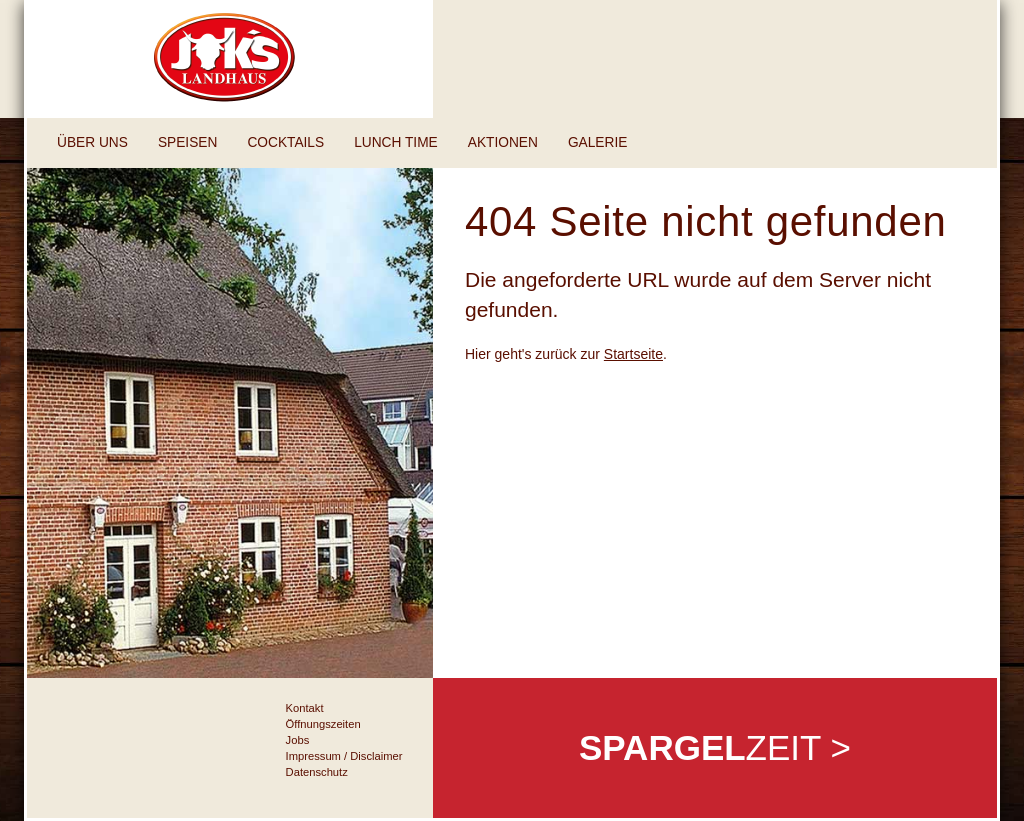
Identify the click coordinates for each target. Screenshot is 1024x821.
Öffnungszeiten (323, 724)
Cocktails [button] (285, 142)
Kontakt (305, 708)
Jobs (298, 740)
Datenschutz (317, 772)
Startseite (633, 354)
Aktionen (503, 142)
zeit (715, 747)
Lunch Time (396, 142)
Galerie (597, 142)
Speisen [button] (187, 142)
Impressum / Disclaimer (344, 756)
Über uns (92, 142)
